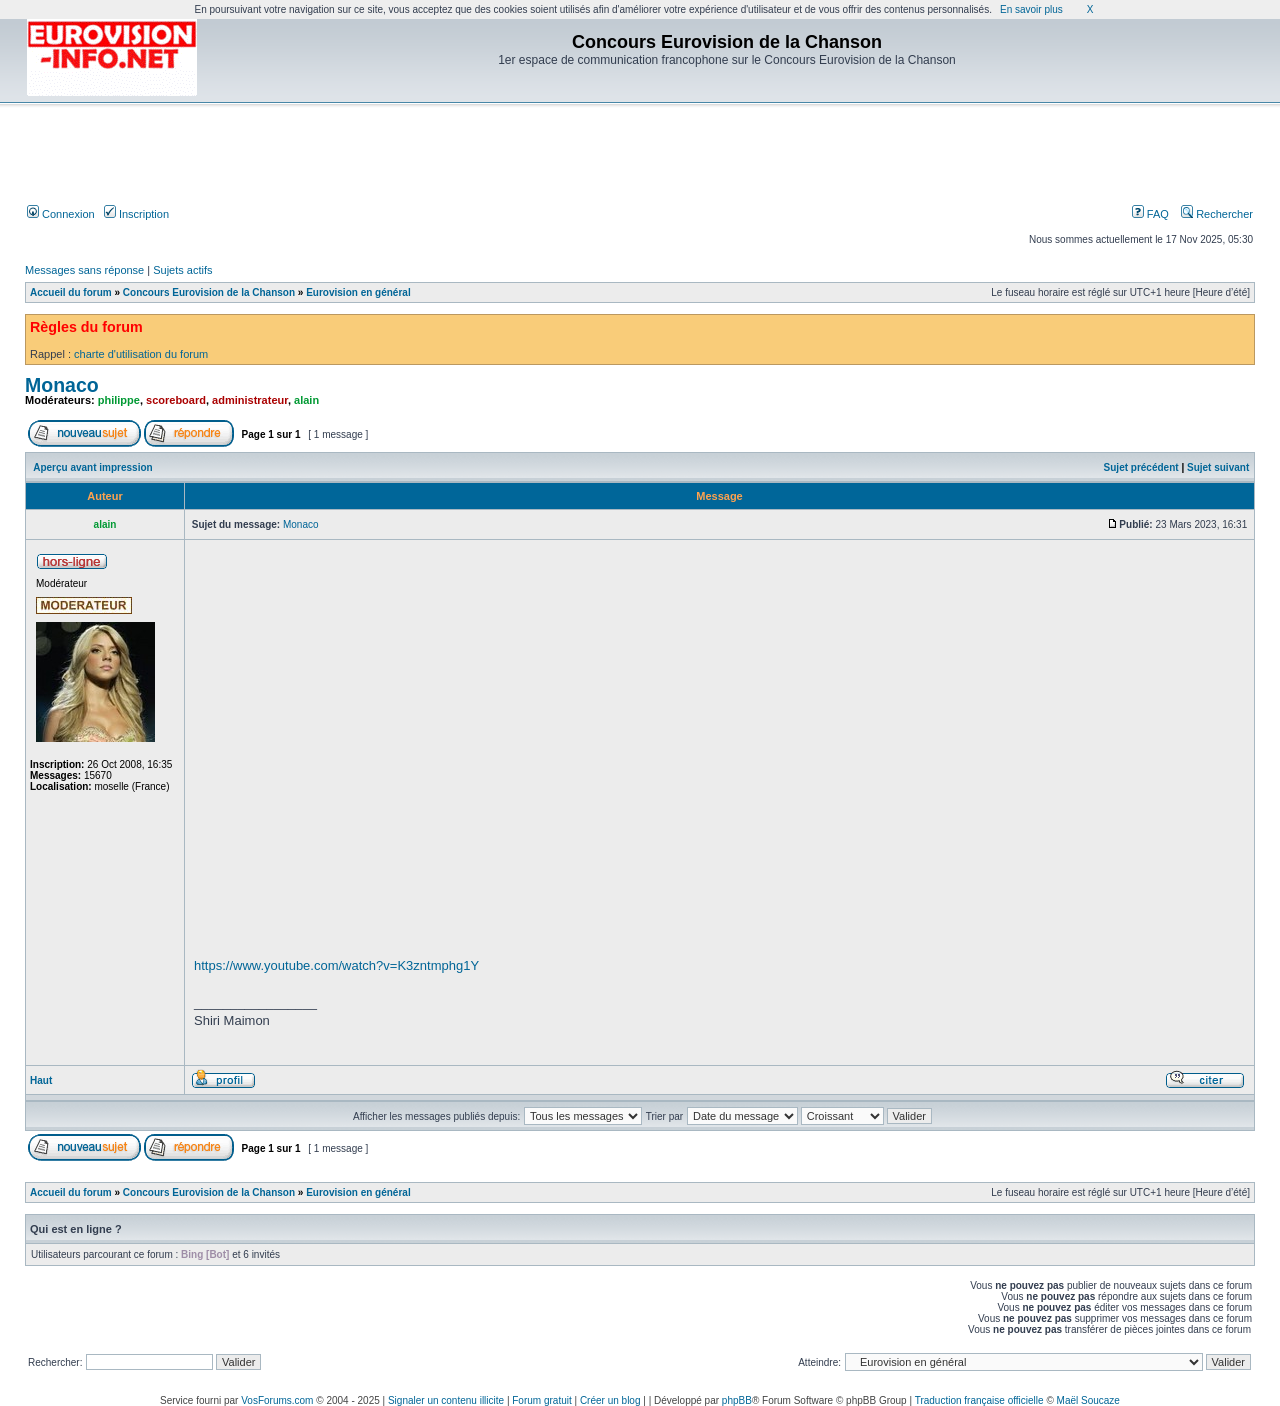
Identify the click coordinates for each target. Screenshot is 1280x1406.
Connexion (61, 214)
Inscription (136, 214)
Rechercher (1217, 214)
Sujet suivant (1218, 467)
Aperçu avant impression (92, 467)
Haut (41, 1080)
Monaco (62, 385)
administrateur (250, 400)
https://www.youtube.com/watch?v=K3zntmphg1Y (336, 965)
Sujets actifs (182, 270)
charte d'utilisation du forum (141, 354)
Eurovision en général (358, 292)
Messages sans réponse (84, 270)
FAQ (1150, 214)
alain (306, 400)
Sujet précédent (1141, 467)
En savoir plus (1031, 9)
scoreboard (176, 400)
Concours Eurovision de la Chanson (209, 292)
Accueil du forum (71, 292)
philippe (119, 400)
